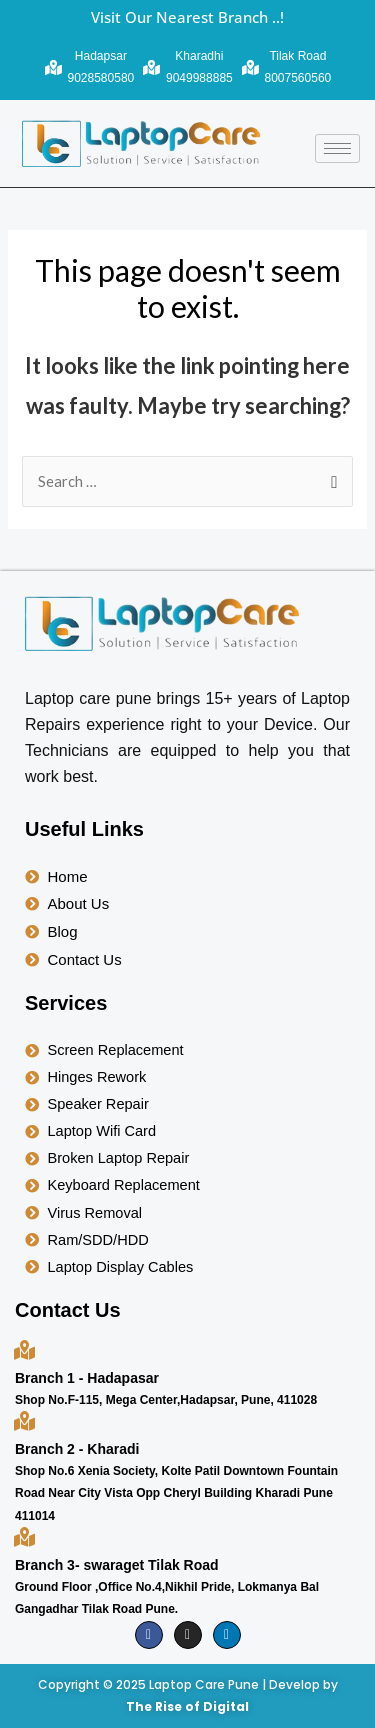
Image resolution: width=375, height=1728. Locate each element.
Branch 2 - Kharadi (77, 1449)
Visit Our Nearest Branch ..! (187, 17)
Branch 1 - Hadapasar (87, 1378)
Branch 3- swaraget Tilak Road (117, 1565)
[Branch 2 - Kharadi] (24, 1420)
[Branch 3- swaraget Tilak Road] (24, 1536)
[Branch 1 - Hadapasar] (24, 1349)
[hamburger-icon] (337, 148)
